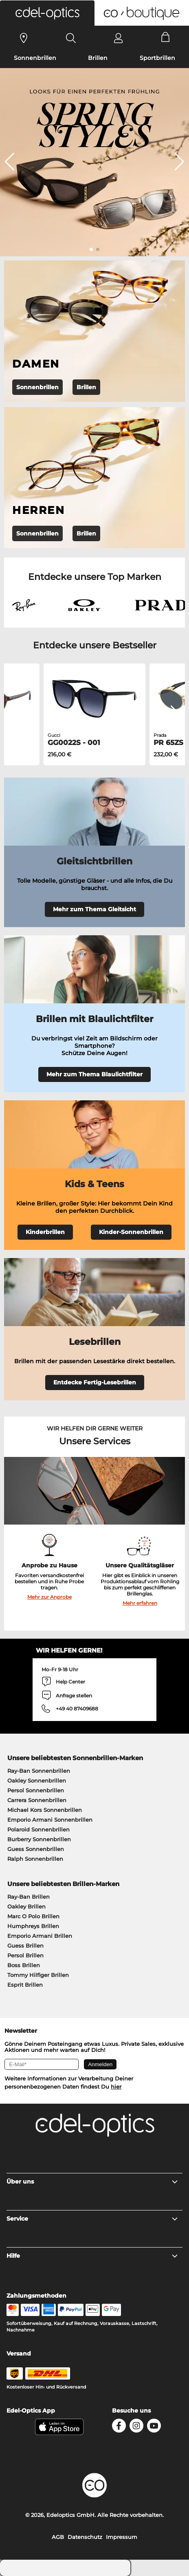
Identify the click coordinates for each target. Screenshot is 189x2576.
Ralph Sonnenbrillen (35, 1858)
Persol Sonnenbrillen (35, 1790)
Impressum (121, 2537)
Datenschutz (85, 2537)
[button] (47, 13)
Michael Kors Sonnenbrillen (44, 1810)
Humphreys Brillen (33, 1926)
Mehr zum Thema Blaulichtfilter (94, 1074)
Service (93, 2218)
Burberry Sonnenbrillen (39, 1839)
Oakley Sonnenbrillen (36, 1780)
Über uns (93, 2181)
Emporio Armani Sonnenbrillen (49, 1819)
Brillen (98, 58)
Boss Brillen (23, 1965)
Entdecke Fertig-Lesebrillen (94, 1382)
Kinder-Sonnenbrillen (131, 1232)
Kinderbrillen (45, 1232)
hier (116, 2086)
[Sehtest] (24, 38)
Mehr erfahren (140, 1603)
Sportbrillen (157, 58)
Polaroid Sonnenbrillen (38, 1829)
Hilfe (93, 2255)
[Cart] (166, 38)
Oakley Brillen (26, 1906)
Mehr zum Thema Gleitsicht (94, 909)
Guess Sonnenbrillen (35, 1849)
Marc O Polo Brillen (33, 1916)
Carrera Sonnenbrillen (36, 1800)
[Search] (71, 38)
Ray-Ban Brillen (28, 1896)
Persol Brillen (25, 1955)
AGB (58, 2537)
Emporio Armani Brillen (39, 1936)
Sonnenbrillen (35, 58)
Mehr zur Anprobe (49, 1597)
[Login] (118, 38)
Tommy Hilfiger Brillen (38, 1975)
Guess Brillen (25, 1945)
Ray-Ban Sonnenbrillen (38, 1770)
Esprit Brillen (25, 1984)
